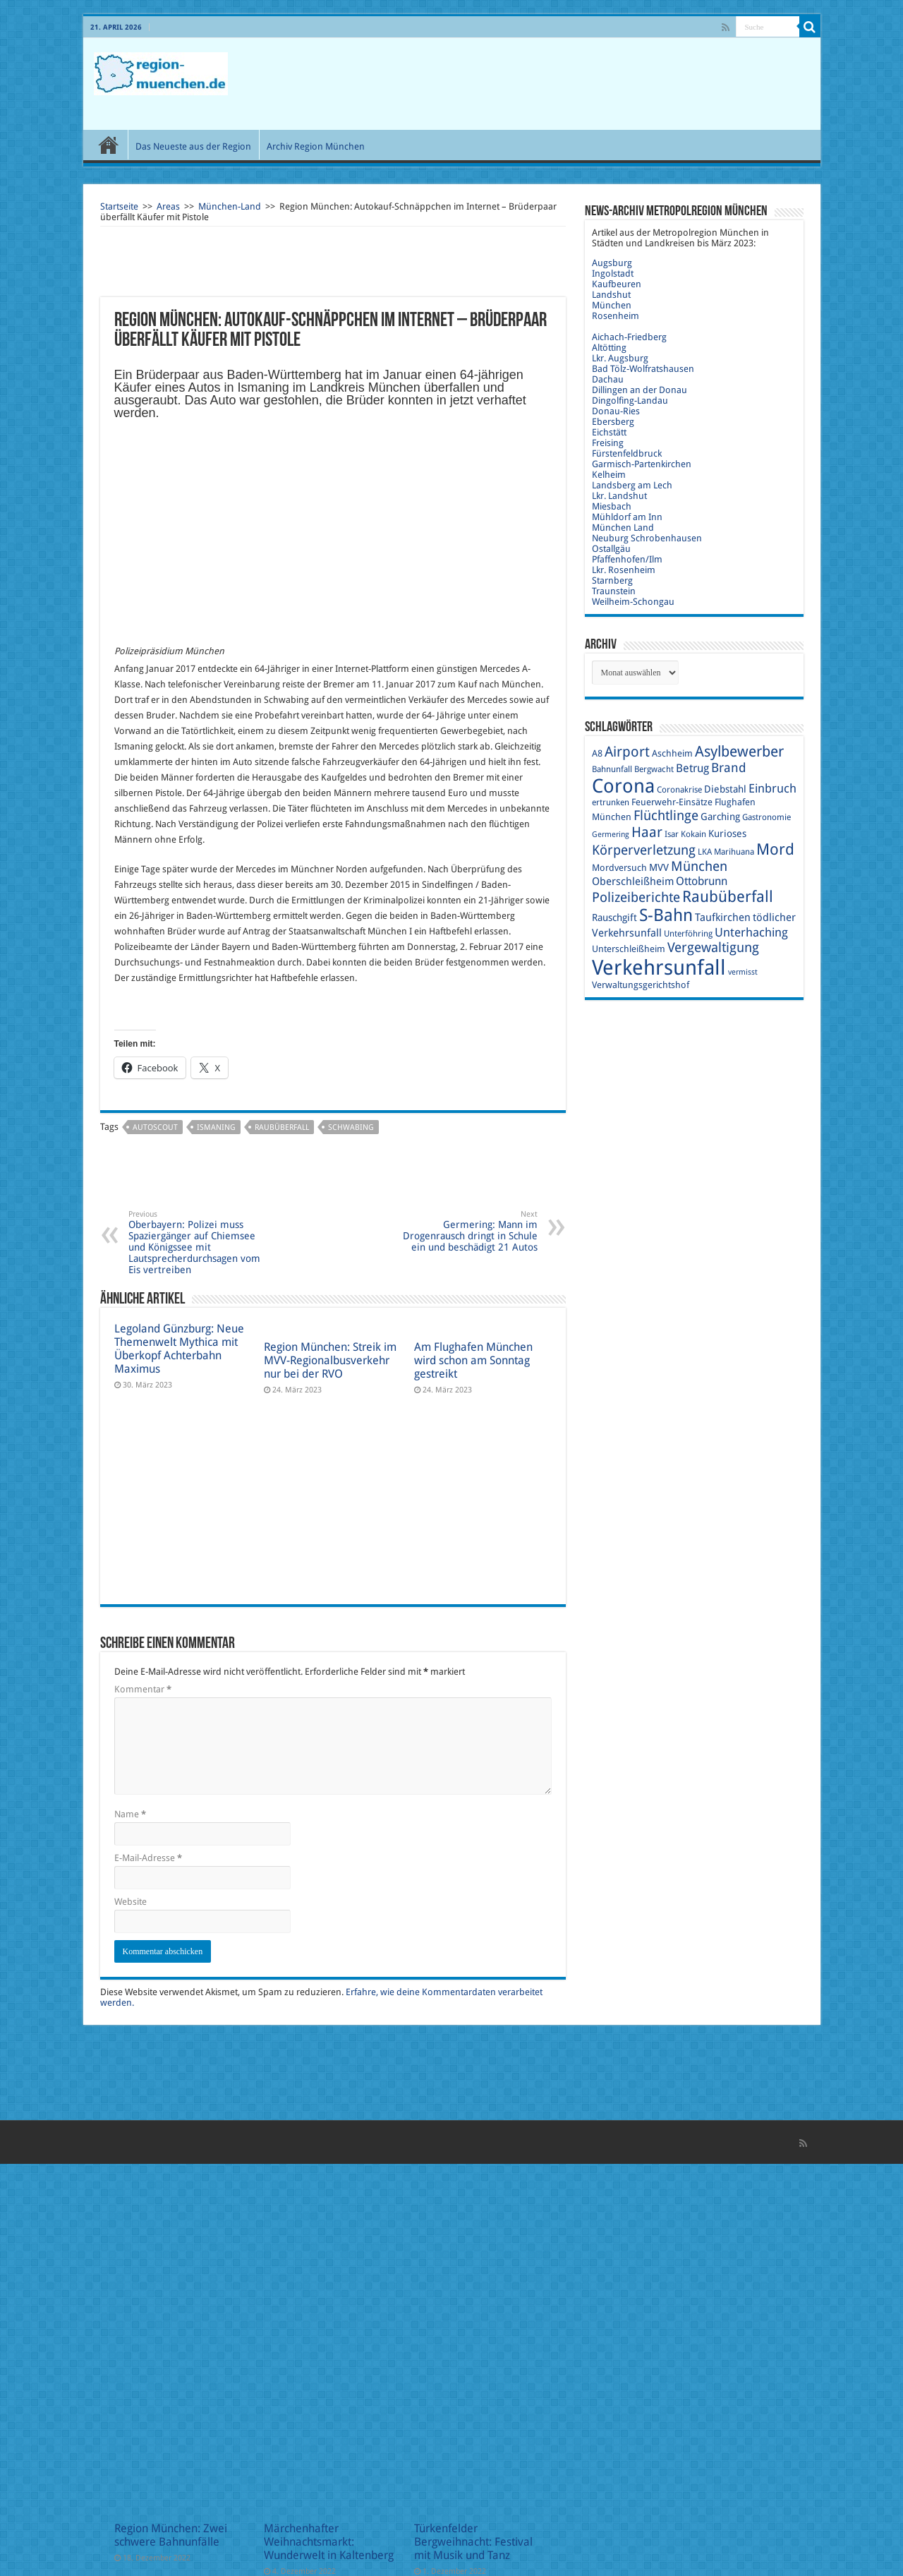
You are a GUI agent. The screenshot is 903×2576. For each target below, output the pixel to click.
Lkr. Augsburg (620, 358)
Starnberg (612, 580)
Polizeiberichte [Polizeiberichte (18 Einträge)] (636, 897)
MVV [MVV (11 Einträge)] (659, 867)
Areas (168, 206)
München (611, 305)
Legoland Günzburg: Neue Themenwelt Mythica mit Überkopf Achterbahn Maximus (179, 1349)
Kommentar (142, 1689)
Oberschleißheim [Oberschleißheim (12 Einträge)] (633, 881)
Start (108, 145)
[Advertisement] (553, 84)
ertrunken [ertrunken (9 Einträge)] (610, 802)
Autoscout (155, 1127)
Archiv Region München (316, 146)
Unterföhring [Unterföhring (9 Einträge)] (688, 934)
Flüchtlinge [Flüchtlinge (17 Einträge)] (666, 815)
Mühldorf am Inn (627, 517)
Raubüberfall (282, 1127)
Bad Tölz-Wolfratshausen (643, 368)
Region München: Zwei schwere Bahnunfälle (170, 2535)
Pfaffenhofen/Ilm (627, 559)
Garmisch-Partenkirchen (641, 464)
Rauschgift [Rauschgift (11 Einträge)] (614, 917)
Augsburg (612, 263)
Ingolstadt (613, 273)
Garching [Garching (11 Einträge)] (720, 816)
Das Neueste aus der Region (193, 146)
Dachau (608, 379)
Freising (608, 443)
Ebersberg (613, 421)
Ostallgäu (611, 548)
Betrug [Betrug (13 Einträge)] (692, 768)
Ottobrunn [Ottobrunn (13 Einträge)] (701, 881)
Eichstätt (609, 432)
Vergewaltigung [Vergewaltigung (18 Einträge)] (713, 947)
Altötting (609, 347)
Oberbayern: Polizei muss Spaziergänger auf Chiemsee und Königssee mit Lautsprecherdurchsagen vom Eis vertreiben (200, 1242)
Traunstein (614, 591)
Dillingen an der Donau (639, 390)
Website (130, 1901)
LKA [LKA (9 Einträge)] (705, 852)
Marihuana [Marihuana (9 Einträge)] (734, 852)
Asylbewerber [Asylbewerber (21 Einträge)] (739, 751)
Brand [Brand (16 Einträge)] (728, 767)
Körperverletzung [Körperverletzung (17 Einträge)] (644, 850)
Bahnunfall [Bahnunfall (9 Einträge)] (612, 769)
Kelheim (609, 474)
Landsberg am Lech (632, 485)
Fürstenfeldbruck (627, 453)
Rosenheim (615, 316)
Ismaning (216, 1127)
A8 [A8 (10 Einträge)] (597, 753)
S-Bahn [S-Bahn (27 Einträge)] (666, 915)
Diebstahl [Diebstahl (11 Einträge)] (725, 789)
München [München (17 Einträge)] (699, 866)
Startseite (119, 206)
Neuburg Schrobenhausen (647, 538)
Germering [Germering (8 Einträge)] (610, 834)
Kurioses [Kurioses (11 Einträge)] (727, 833)
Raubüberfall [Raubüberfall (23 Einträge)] (727, 896)
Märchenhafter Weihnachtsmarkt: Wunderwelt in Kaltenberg (329, 2542)
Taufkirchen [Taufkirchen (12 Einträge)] (723, 917)
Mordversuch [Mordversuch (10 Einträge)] (619, 867)
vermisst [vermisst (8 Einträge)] (743, 972)
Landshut (611, 294)
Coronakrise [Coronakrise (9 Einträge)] (679, 790)
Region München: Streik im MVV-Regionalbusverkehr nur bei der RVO (330, 1360)
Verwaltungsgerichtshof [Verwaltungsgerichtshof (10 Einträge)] (640, 985)
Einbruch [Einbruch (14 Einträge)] (772, 788)
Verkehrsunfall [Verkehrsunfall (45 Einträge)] (659, 968)
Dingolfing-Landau (630, 400)
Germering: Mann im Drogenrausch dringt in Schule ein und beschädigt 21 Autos (465, 1231)
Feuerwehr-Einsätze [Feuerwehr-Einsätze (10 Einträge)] (672, 802)
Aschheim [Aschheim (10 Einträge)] (672, 753)
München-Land (229, 206)
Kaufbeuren (616, 284)
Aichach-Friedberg (629, 337)
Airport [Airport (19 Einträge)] (627, 752)
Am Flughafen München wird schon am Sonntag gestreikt (473, 1360)
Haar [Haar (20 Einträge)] (646, 832)
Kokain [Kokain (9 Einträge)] (693, 834)
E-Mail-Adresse (148, 1858)
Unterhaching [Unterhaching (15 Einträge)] (751, 932)
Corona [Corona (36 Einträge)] (623, 786)
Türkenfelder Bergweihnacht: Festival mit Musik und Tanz (473, 2542)
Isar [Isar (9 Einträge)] (672, 834)
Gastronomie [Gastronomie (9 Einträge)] (766, 817)
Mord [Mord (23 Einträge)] (775, 849)
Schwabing (351, 1127)
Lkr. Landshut (619, 495)
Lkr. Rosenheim (623, 570)
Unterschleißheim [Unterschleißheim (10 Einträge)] (628, 949)
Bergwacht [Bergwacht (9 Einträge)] (654, 769)
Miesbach (611, 506)
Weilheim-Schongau (633, 601)
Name (130, 1814)
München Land (623, 527)
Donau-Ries (616, 411)
